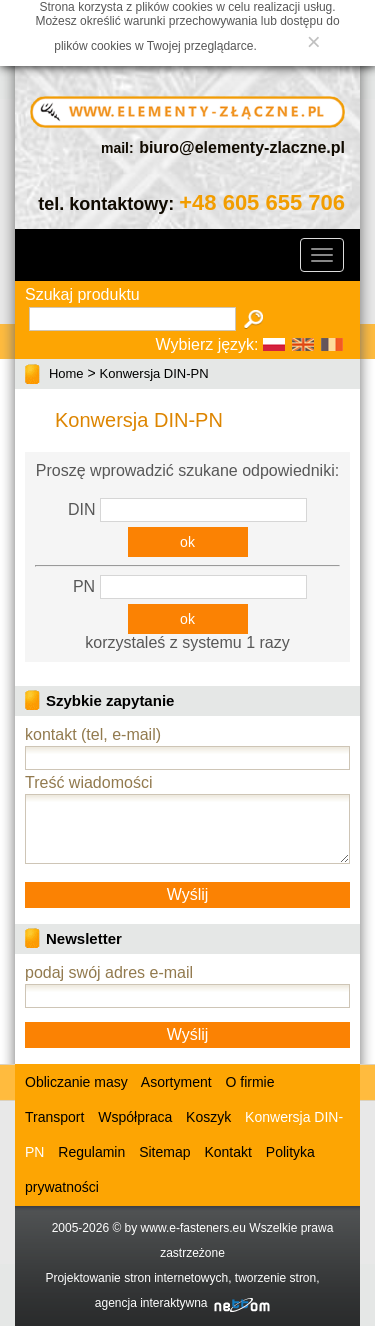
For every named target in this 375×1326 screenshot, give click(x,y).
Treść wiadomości (88, 782)
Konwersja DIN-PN (154, 373)
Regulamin (91, 1152)
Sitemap (164, 1152)
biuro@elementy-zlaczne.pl (242, 147)
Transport (54, 1117)
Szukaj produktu (82, 294)
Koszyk (208, 1117)
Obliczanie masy (76, 1082)
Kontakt (227, 1152)
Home (66, 373)
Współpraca (135, 1117)
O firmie (250, 1082)
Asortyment (175, 1082)
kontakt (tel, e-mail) (93, 734)
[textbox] (132, 319)
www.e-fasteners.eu (193, 1228)
